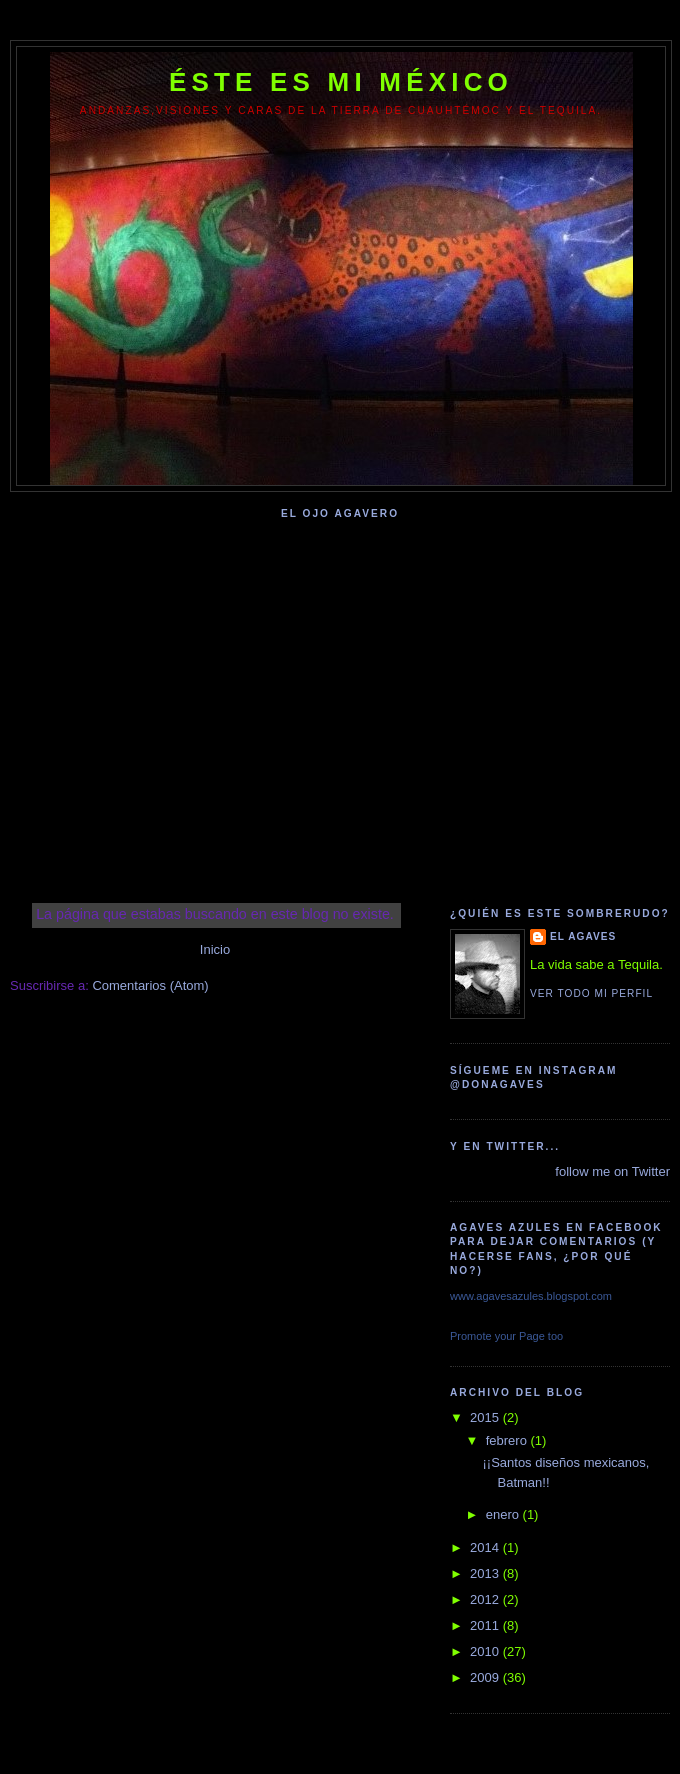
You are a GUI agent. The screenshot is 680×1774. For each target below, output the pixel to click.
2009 (486, 1677)
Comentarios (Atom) (150, 985)
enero (504, 1514)
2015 (486, 1417)
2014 (486, 1547)
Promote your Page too (506, 1336)
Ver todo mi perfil (591, 993)
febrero (508, 1440)
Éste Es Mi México (341, 82)
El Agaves (583, 936)
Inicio (215, 949)
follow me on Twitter (612, 1171)
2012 (486, 1599)
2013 (486, 1573)
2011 (486, 1625)
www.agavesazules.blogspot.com (531, 1296)
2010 (486, 1651)
